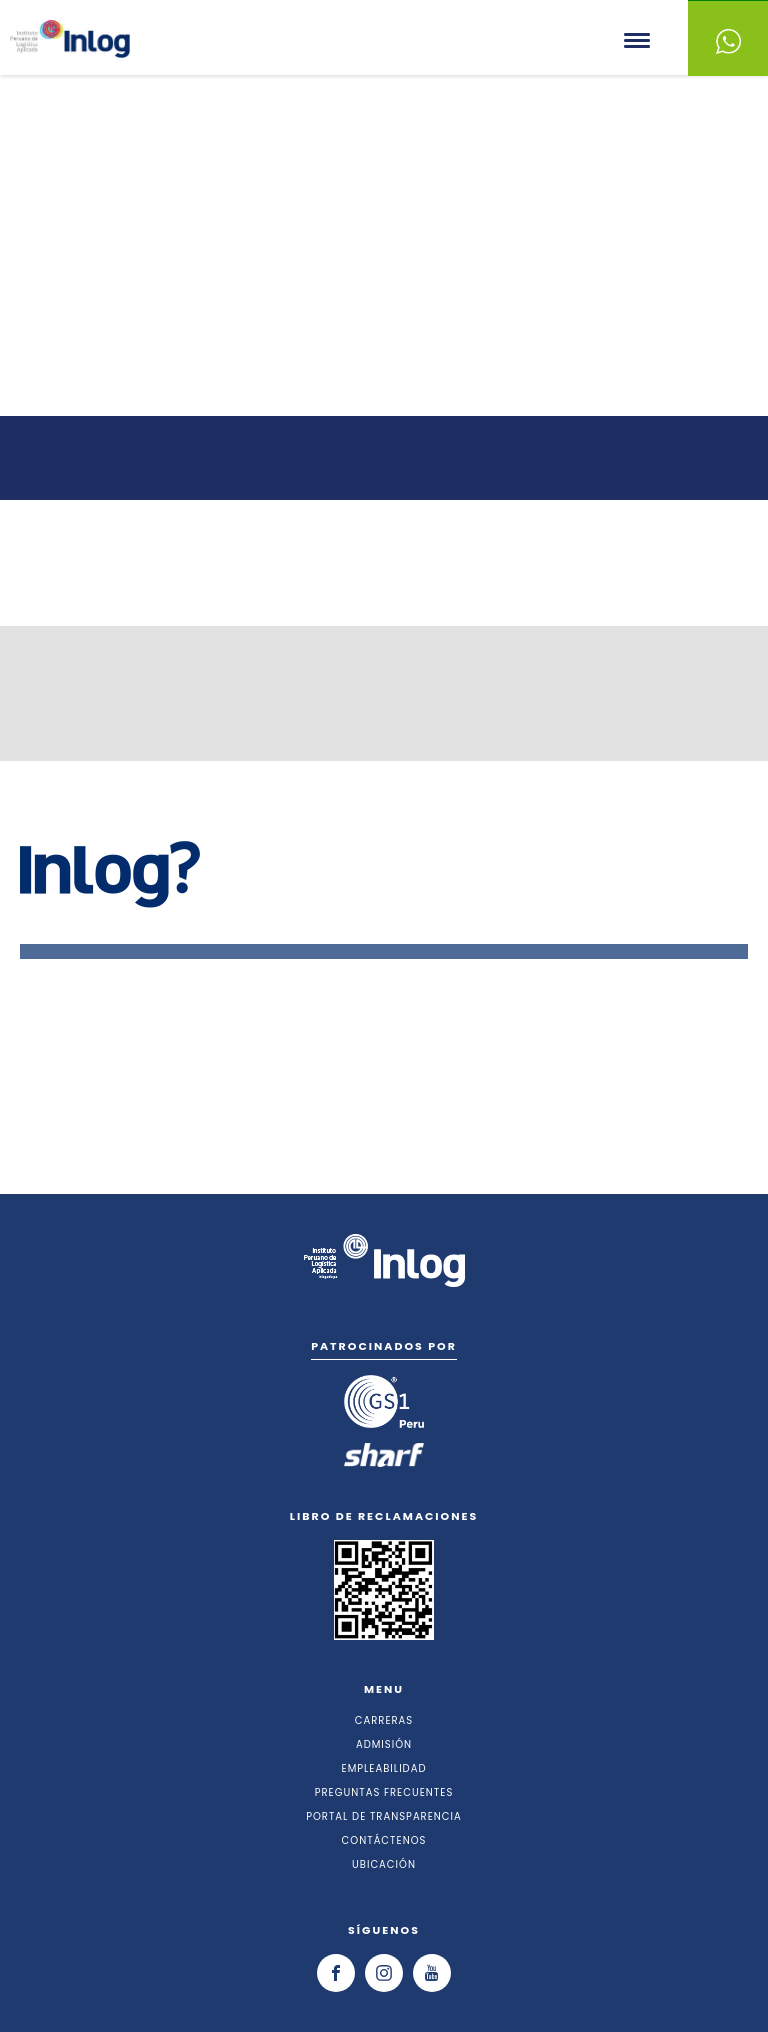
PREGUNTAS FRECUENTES (384, 1792)
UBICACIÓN (384, 1864)
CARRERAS (384, 1720)
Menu (637, 40)
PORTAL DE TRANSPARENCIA (384, 1816)
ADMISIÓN (384, 1744)
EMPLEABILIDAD (384, 1768)
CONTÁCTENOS (384, 1840)
